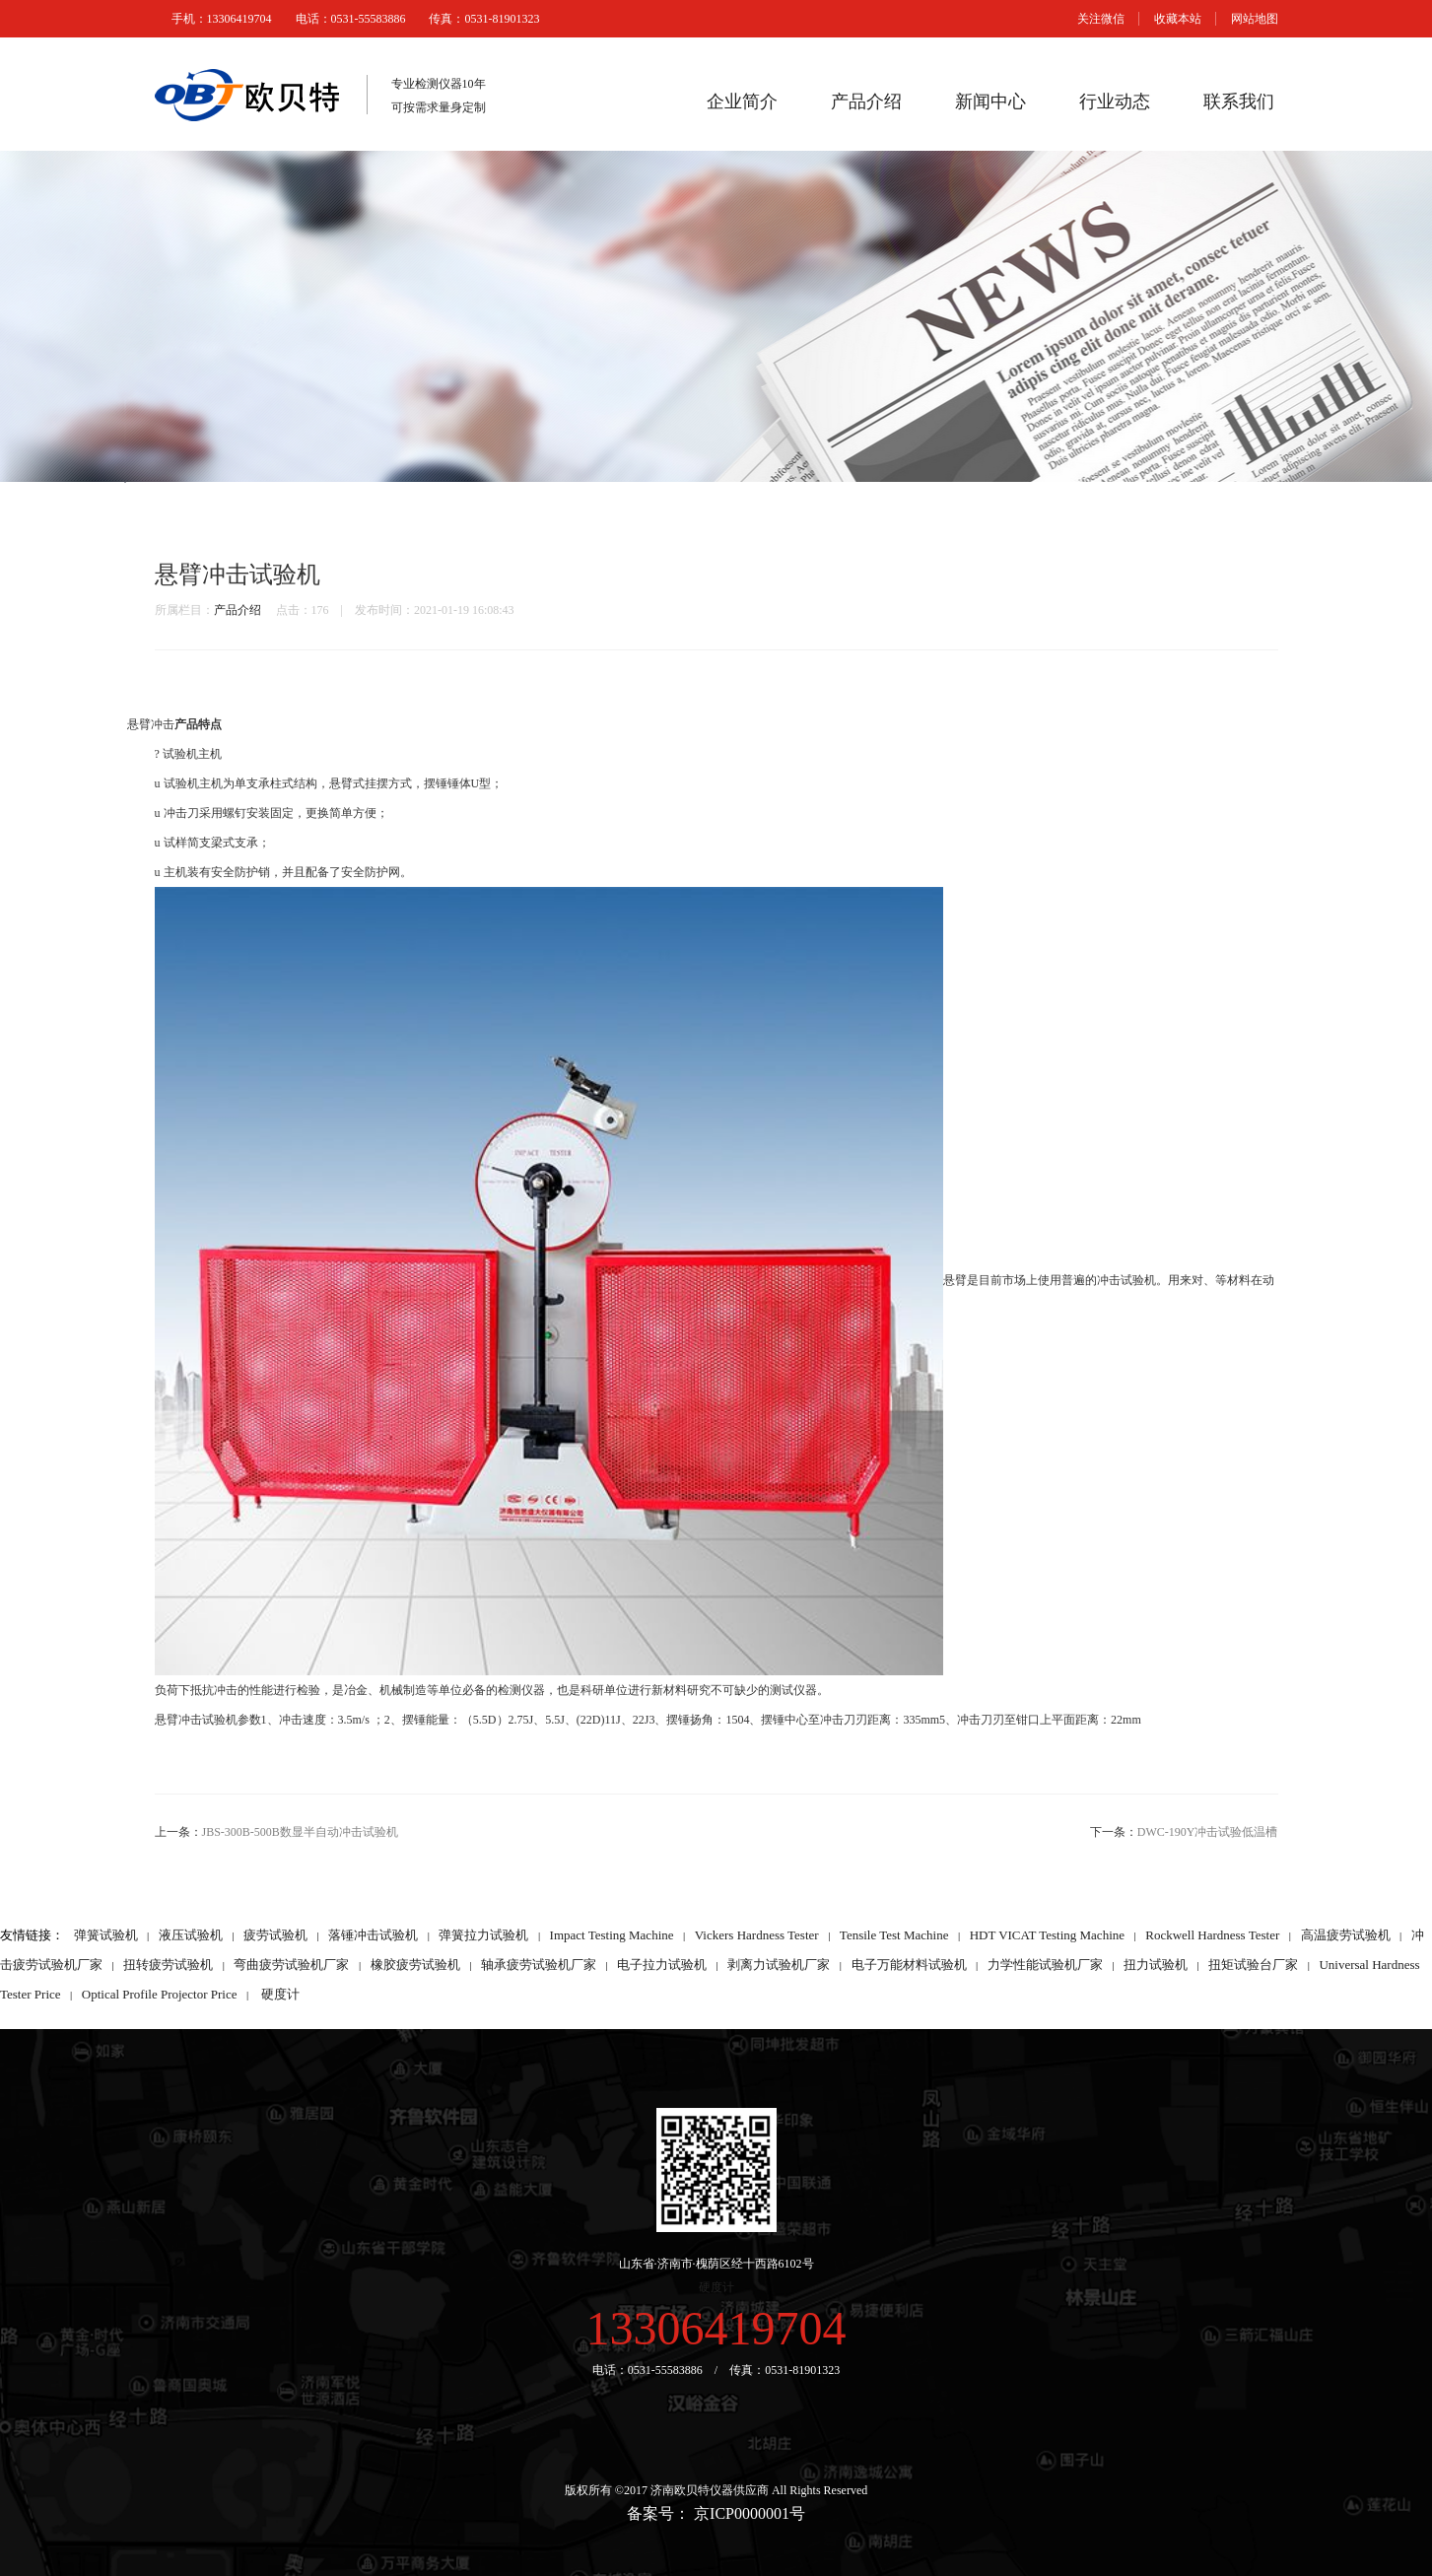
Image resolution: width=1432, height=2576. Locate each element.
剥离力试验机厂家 (778, 1964)
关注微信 (1101, 19)
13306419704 (716, 2328)
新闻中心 (990, 101)
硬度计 (280, 1994)
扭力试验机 (1156, 1964)
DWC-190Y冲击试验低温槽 (1207, 1832)
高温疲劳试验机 (1346, 1935)
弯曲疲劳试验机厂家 (291, 1964)
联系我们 (1238, 101)
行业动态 (1114, 101)
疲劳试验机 (275, 1935)
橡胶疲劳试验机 (415, 1964)
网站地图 (1254, 19)
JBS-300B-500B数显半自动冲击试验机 (300, 1832)
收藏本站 (1177, 19)
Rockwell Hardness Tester (1212, 1935)
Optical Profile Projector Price (160, 1994)
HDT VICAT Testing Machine (1047, 1935)
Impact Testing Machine (612, 1935)
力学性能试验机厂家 (1045, 1964)
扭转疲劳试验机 (168, 1964)
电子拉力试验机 (662, 1964)
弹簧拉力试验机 (483, 1935)
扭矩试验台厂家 (1253, 1964)
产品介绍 (866, 101)
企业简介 (742, 101)
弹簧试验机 (106, 1935)
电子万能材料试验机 (909, 1964)
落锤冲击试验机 (373, 1935)
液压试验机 (191, 1935)
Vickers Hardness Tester (757, 1935)
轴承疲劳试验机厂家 (538, 1964)
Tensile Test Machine (894, 1935)
